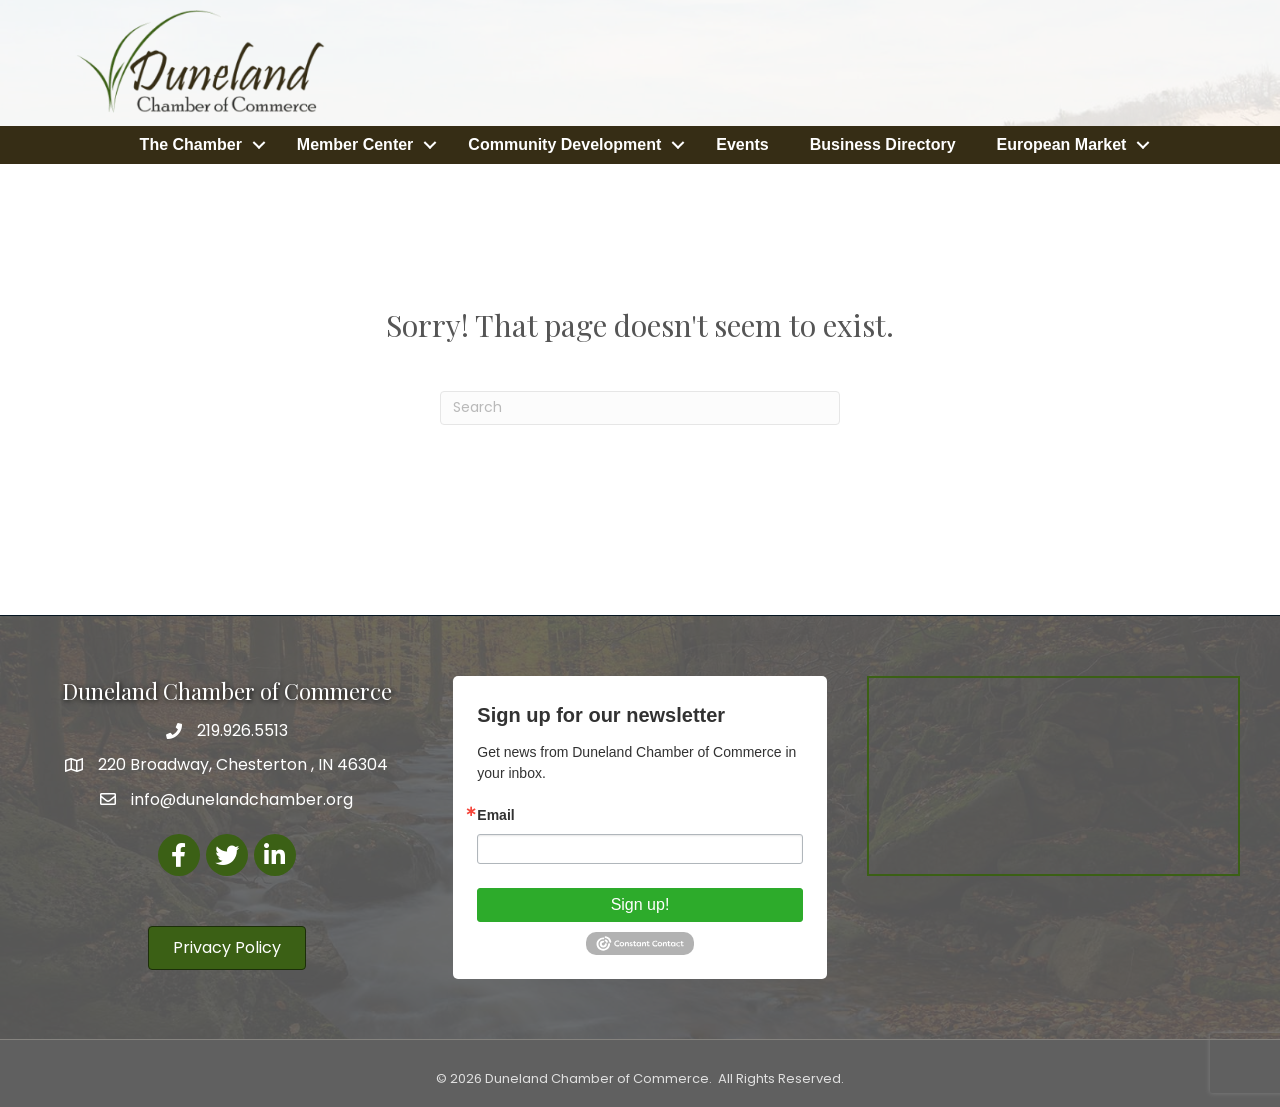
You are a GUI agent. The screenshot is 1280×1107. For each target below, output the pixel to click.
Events (742, 143)
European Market (1062, 143)
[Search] (640, 406)
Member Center (355, 143)
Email (495, 813)
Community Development (564, 143)
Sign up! (640, 902)
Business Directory (883, 143)
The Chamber (191, 143)
